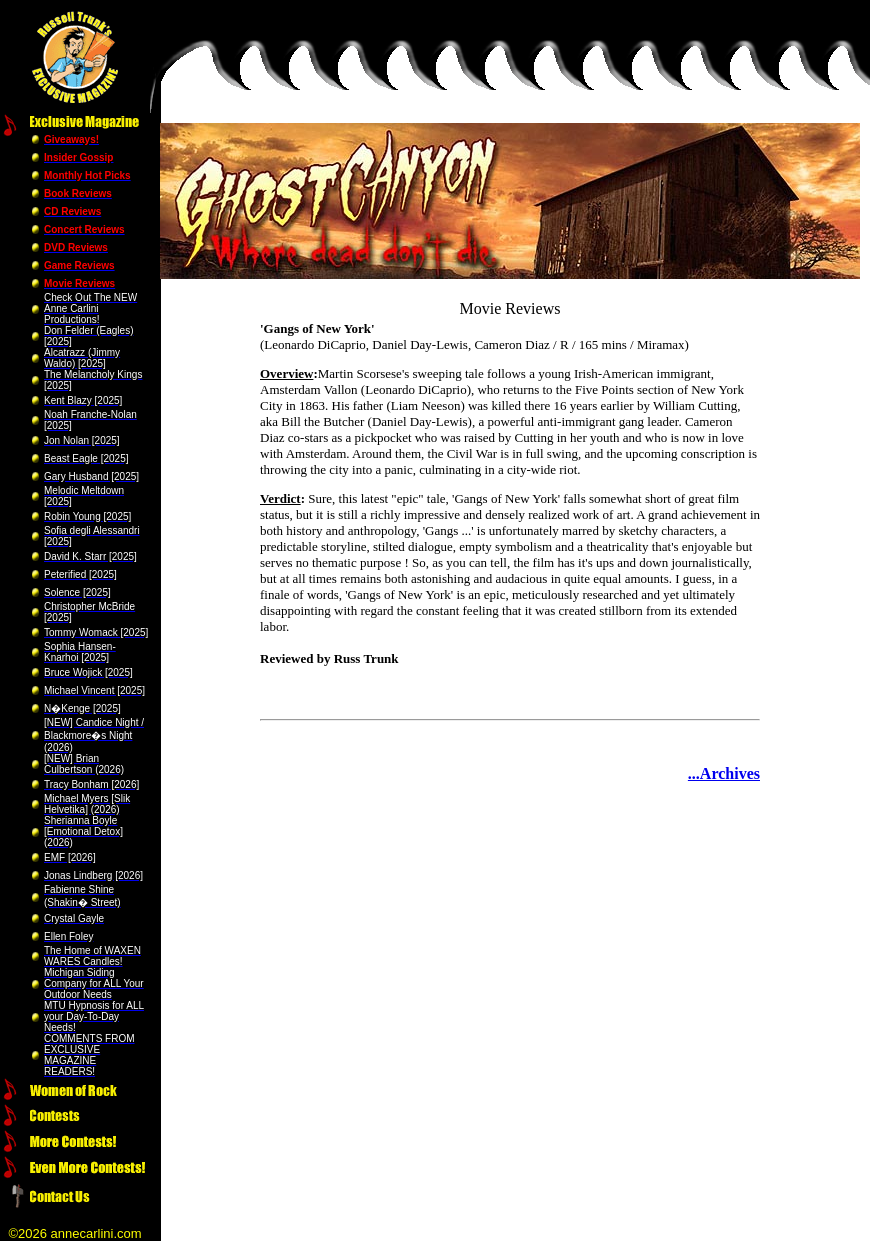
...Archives (724, 773)
